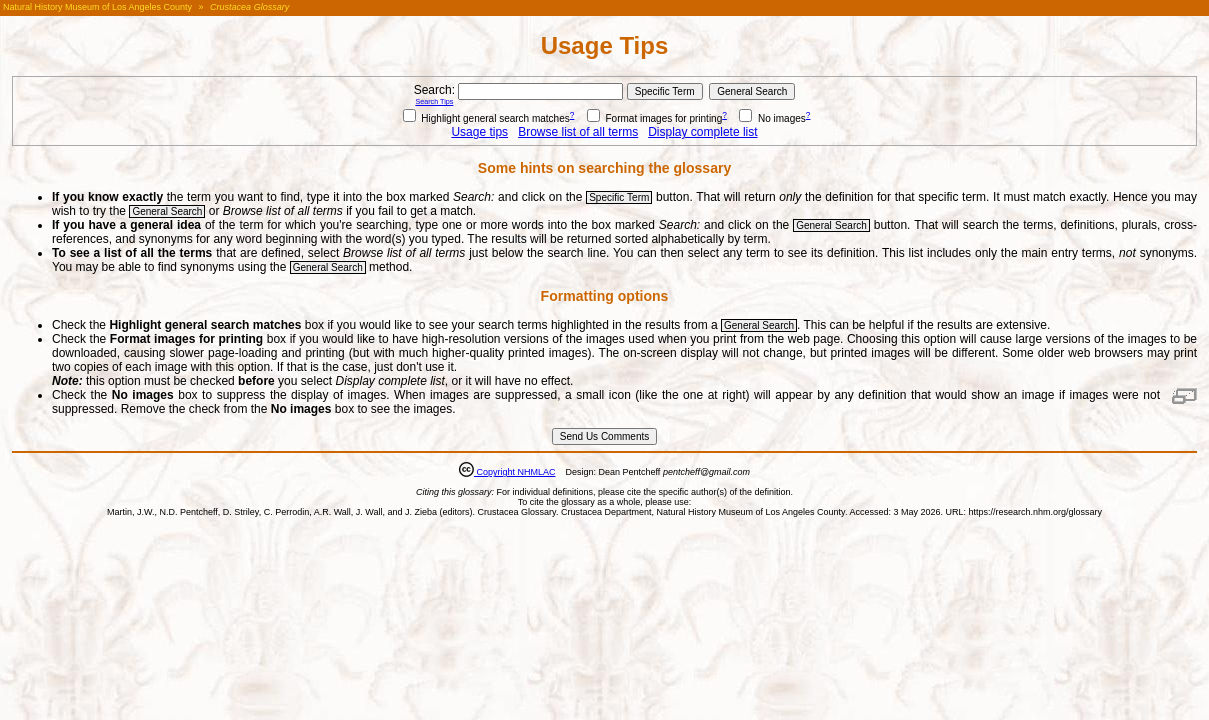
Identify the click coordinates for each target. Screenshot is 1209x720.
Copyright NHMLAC (515, 472)
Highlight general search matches (486, 118)
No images (772, 118)
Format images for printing (655, 118)
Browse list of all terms (578, 132)
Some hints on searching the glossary (604, 168)
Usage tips (479, 132)
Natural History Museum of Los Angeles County (97, 7)
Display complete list (702, 132)
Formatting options (605, 296)
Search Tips (434, 101)
